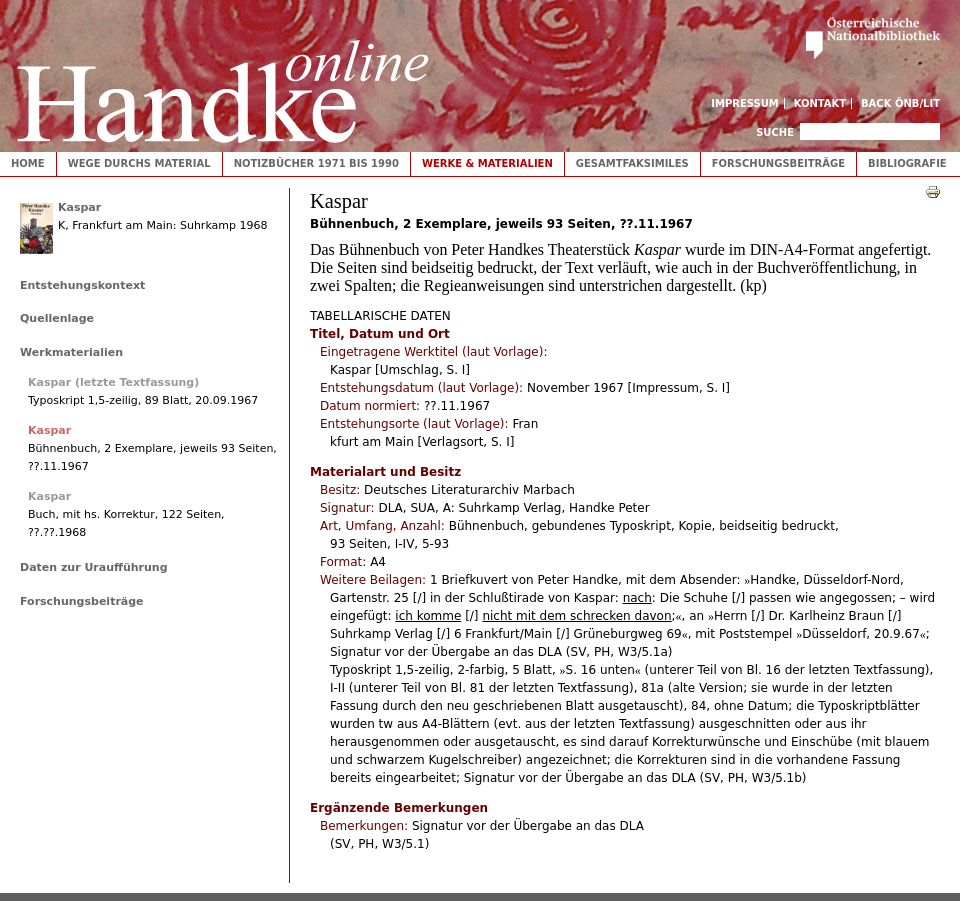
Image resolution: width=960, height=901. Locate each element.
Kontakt (820, 103)
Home (28, 163)
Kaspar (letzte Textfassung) (113, 382)
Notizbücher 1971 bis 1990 (316, 163)
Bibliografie (907, 163)
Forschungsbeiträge (778, 163)
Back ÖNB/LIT (900, 103)
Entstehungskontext (82, 285)
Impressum (745, 103)
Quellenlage (57, 318)
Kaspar (79, 207)
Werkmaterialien (71, 352)
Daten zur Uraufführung (94, 567)
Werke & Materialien (487, 163)
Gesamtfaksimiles (632, 163)
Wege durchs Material (139, 163)
